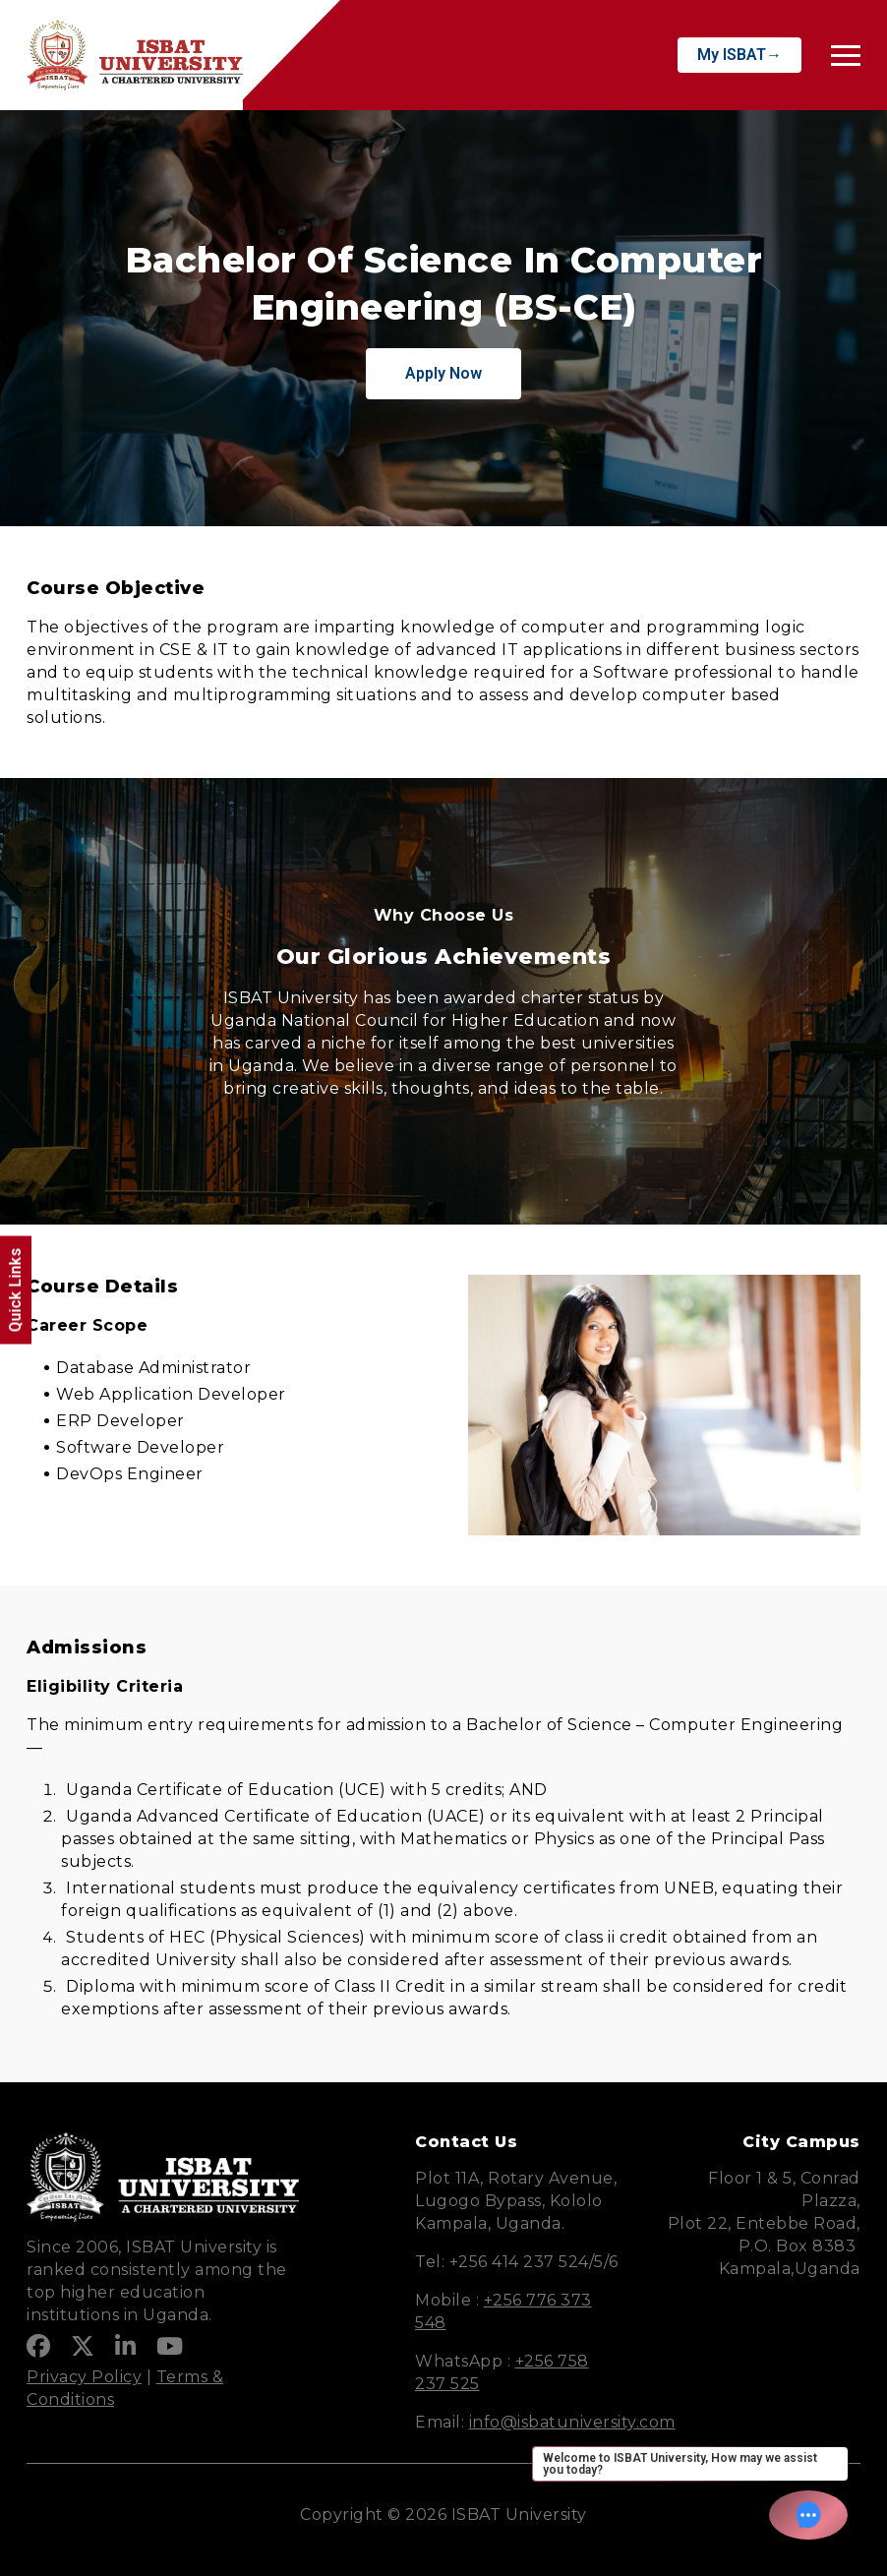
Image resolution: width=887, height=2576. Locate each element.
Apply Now (443, 373)
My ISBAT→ (739, 54)
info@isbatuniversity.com (572, 2422)
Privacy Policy (84, 2376)
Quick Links (15, 1290)
